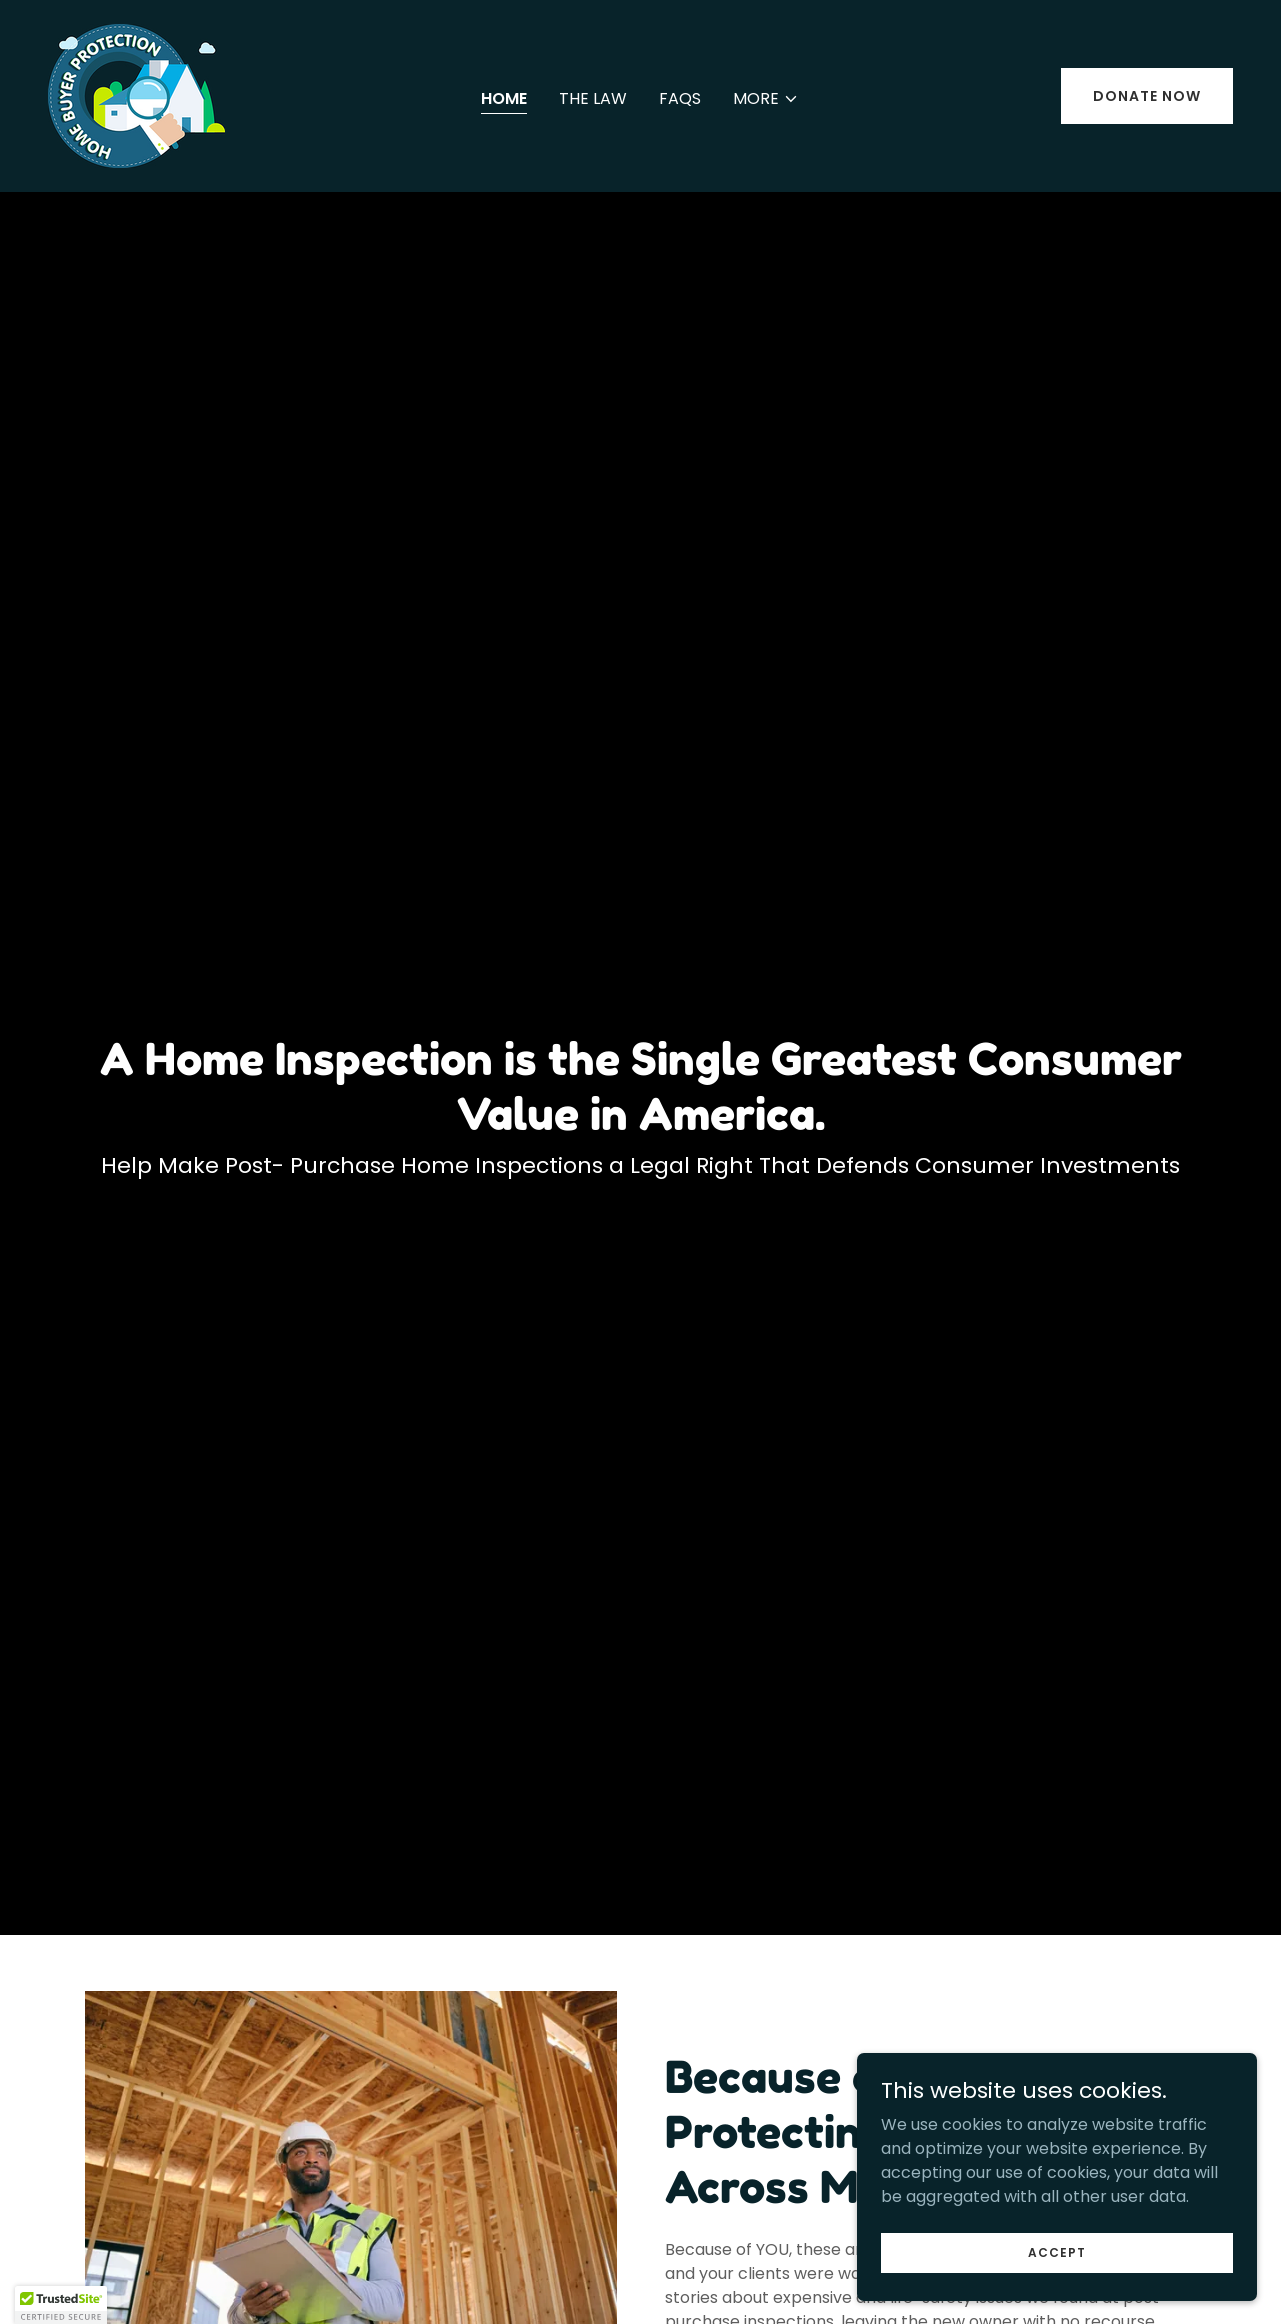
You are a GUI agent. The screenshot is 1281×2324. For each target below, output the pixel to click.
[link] (136, 94)
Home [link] (504, 98)
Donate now (1147, 96)
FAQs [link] (680, 98)
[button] (766, 99)
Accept (1057, 2251)
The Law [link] (593, 98)
